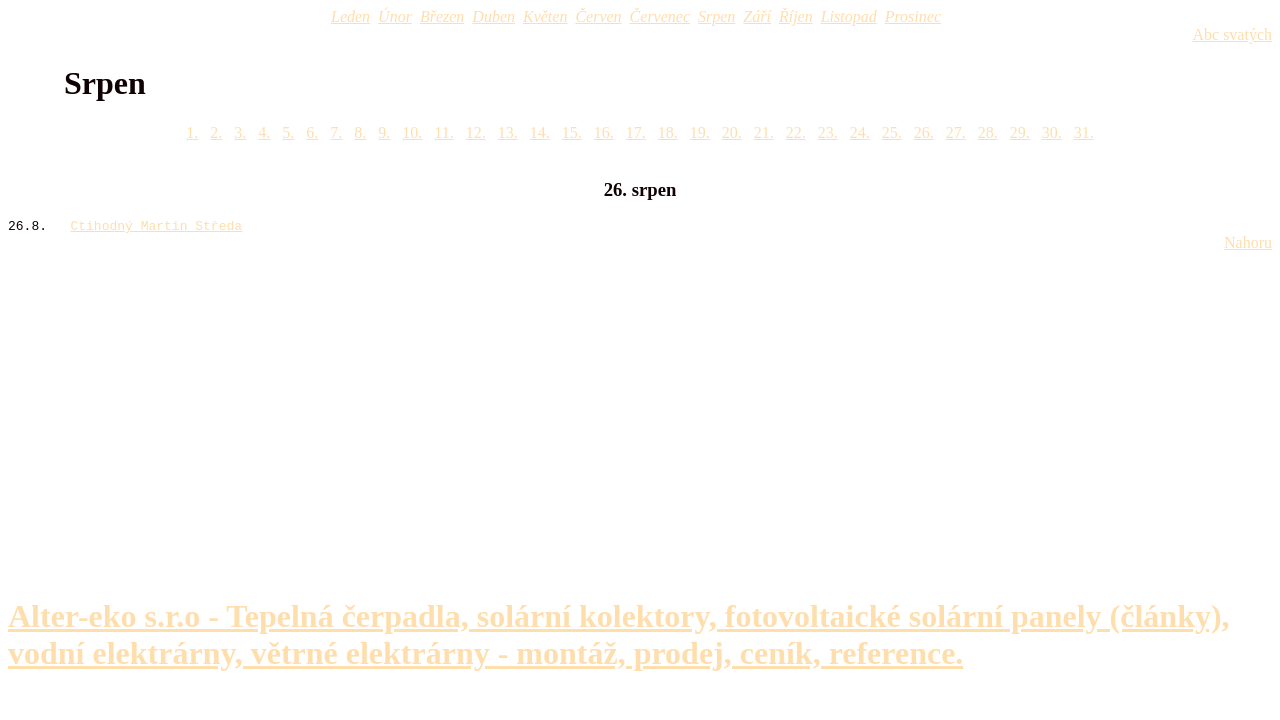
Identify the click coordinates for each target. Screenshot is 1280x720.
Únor (395, 16)
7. (336, 132)
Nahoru (1248, 245)
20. (732, 132)
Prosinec (913, 16)
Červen (598, 16)
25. (892, 132)
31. (1084, 132)
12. (476, 132)
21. (764, 132)
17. (636, 132)
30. (1052, 132)
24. (860, 132)
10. (412, 132)
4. (264, 132)
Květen (545, 16)
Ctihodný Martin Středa (156, 228)
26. (924, 132)
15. (572, 132)
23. (828, 132)
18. (668, 132)
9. (384, 132)
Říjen (796, 16)
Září (757, 16)
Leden (350, 16)
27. (956, 132)
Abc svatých (1232, 34)
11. (443, 132)
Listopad (849, 16)
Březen (442, 16)
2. (216, 132)
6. (312, 132)
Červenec (660, 16)
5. (288, 132)
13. (508, 132)
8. (360, 132)
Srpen (716, 16)
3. (240, 132)
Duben (493, 16)
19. (700, 132)
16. (604, 132)
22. (796, 132)
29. (1020, 132)
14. (540, 132)
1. (192, 132)
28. (988, 132)
